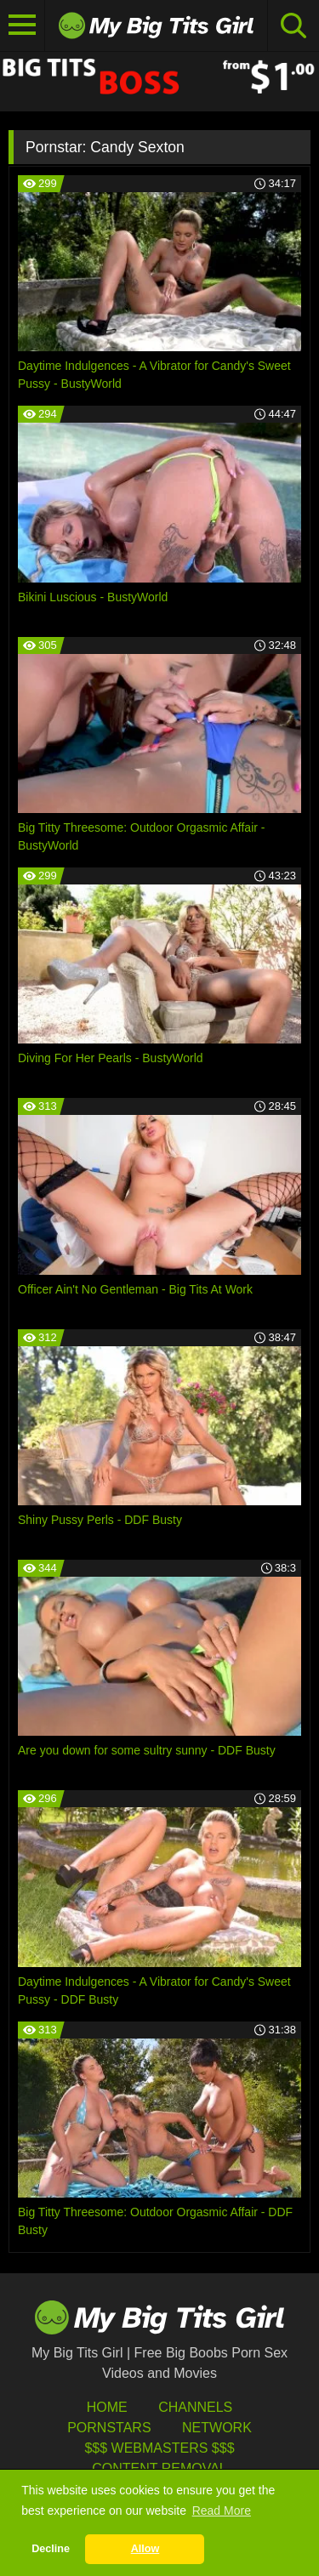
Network (217, 2427)
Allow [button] (145, 2549)
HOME (107, 2407)
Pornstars (109, 2427)
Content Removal (159, 2468)
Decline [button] (50, 2549)
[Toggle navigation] (22, 25)
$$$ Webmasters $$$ (159, 2448)
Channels (195, 2407)
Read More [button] (221, 2510)
